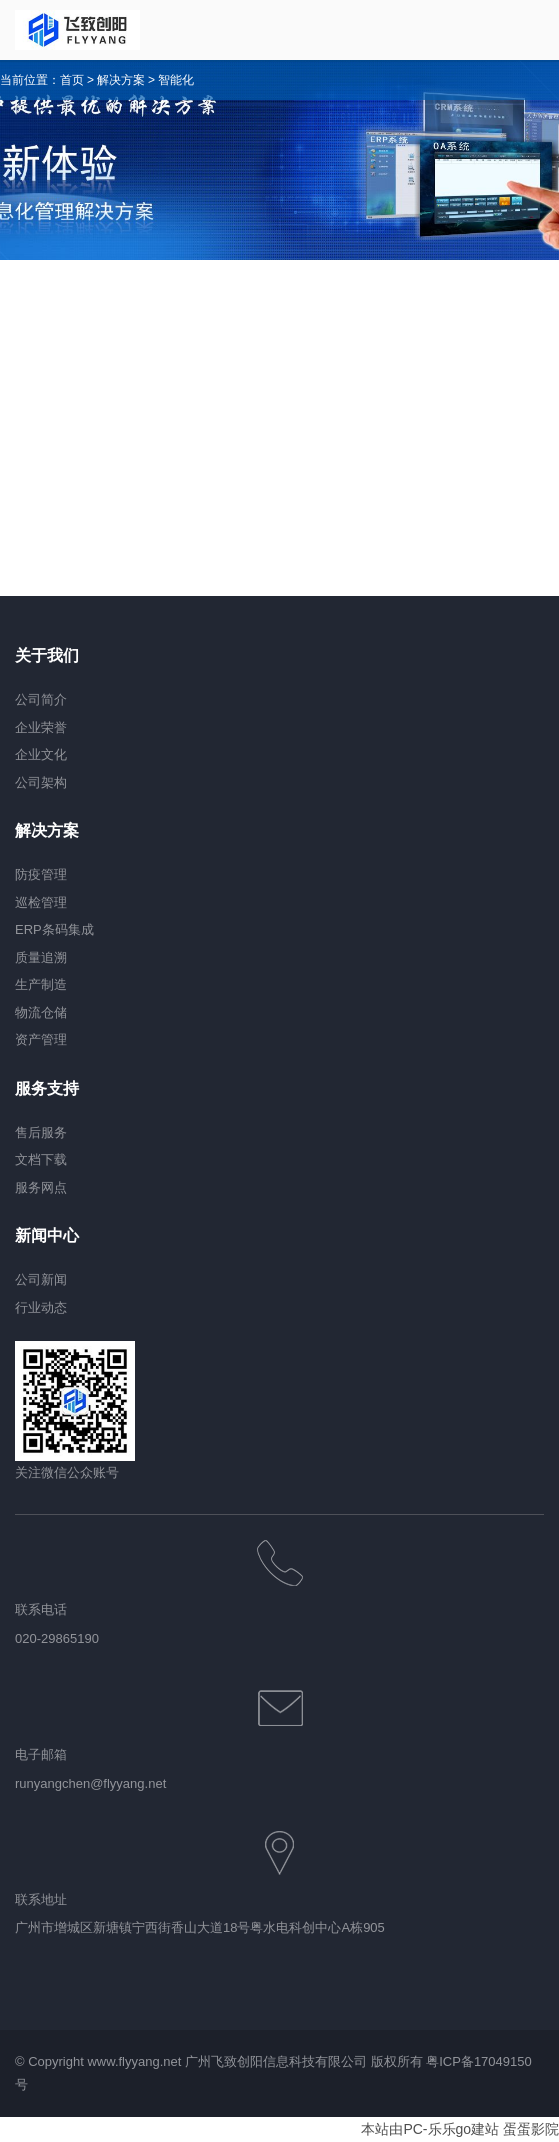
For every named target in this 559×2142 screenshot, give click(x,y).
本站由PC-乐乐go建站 (430, 2129)
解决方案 (121, 80)
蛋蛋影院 (531, 2129)
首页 (72, 80)
